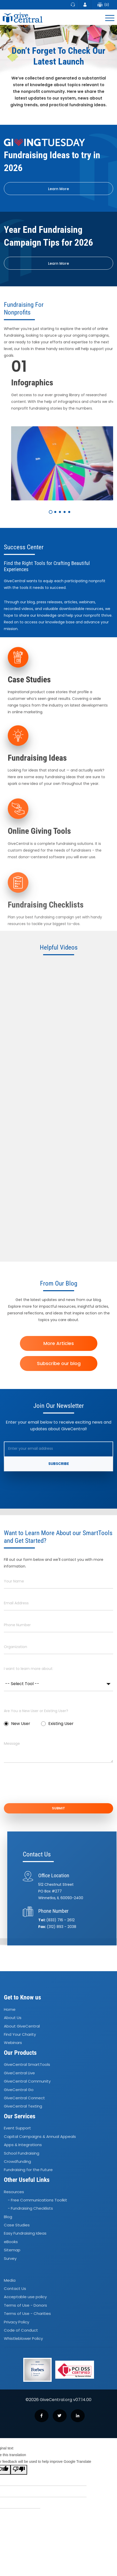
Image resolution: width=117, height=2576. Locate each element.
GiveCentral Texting (23, 2106)
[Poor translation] (19, 2470)
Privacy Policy (16, 2322)
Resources (14, 2191)
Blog (8, 2216)
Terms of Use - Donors (25, 2305)
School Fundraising (21, 2153)
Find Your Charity (20, 2034)
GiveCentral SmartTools (27, 2064)
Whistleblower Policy (23, 2338)
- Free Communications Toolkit (37, 2200)
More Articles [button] (58, 1343)
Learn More (58, 188)
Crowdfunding (17, 2161)
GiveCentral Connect (24, 2098)
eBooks (11, 2241)
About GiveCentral (22, 2026)
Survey (10, 2258)
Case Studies (17, 2225)
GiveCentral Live (19, 2073)
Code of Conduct (21, 2330)
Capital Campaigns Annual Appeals (40, 2136)
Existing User (57, 1724)
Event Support (17, 2128)
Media (9, 2280)
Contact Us (15, 2288)
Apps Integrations (23, 2144)
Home (9, 2009)
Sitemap (12, 2250)
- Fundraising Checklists (30, 2208)
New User (17, 1724)
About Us (12, 2017)
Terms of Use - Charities (27, 2313)
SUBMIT (58, 1808)
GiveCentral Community (27, 2081)
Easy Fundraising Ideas (25, 2233)
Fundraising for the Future (28, 2170)
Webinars (13, 2042)
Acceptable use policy (25, 2297)
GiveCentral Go (19, 2089)
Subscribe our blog (58, 1363)
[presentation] (43, 1785)
